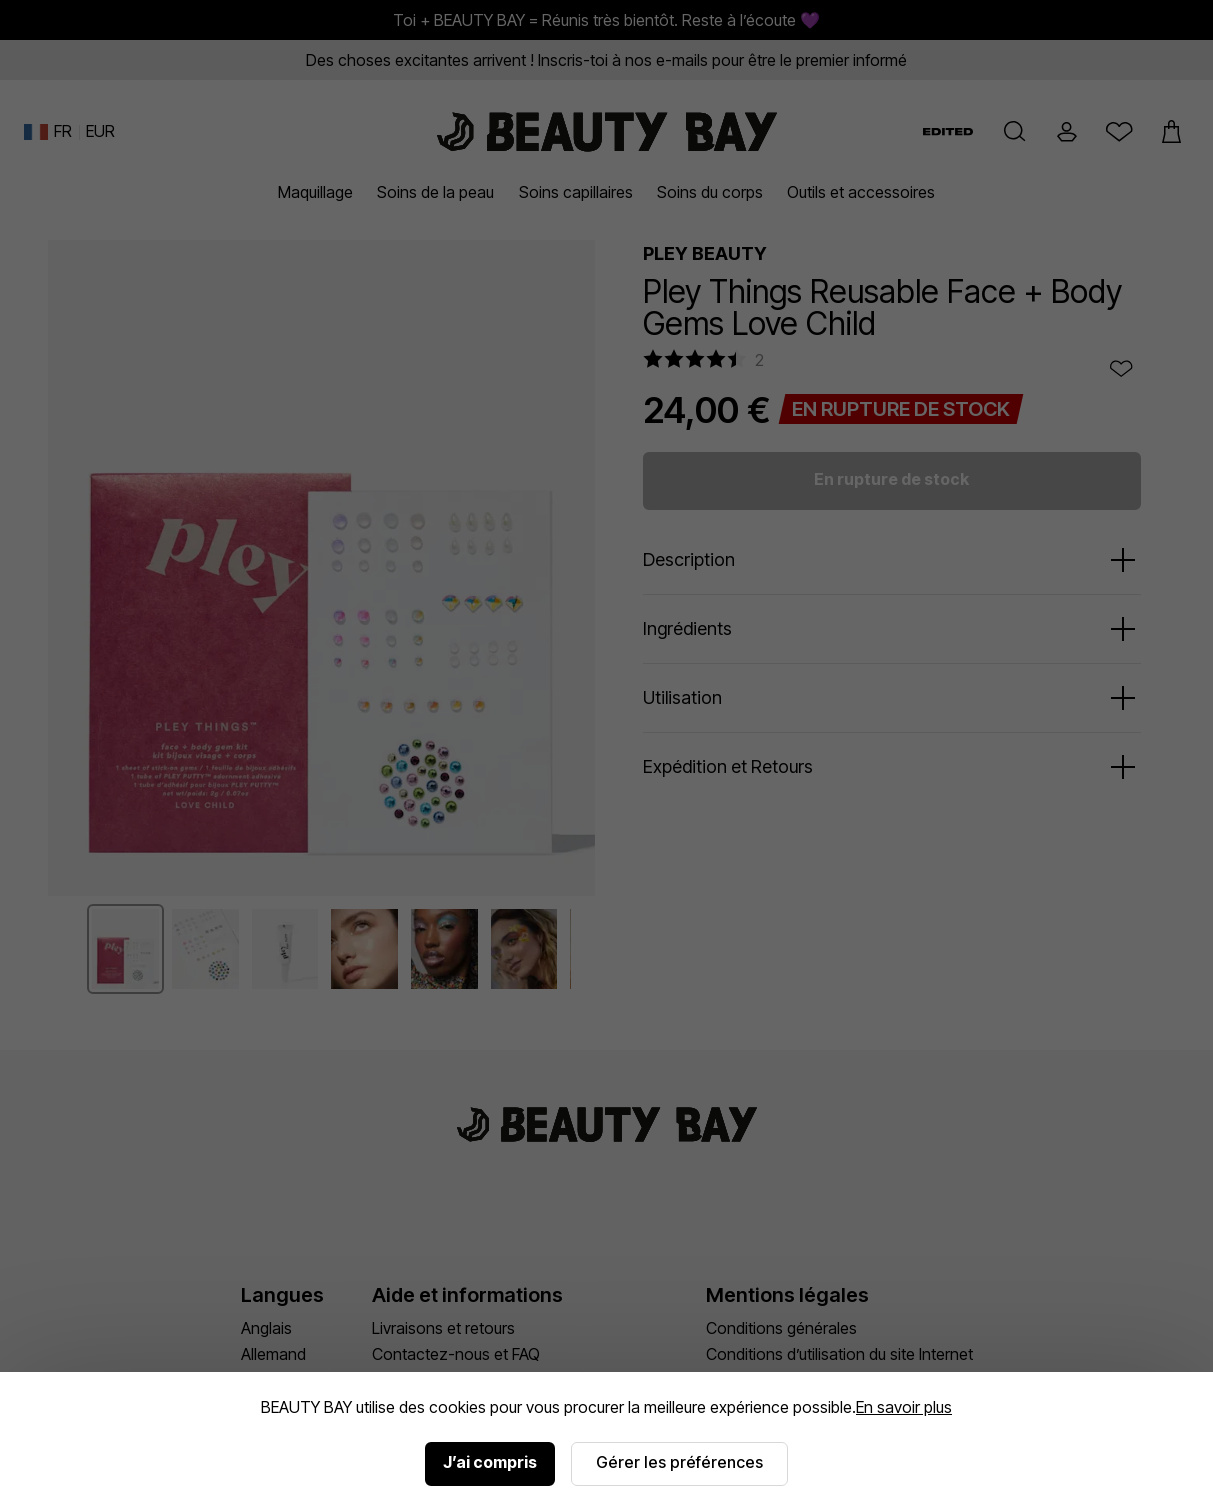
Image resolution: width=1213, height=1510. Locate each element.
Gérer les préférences (679, 1462)
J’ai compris (490, 1462)
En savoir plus (904, 1407)
